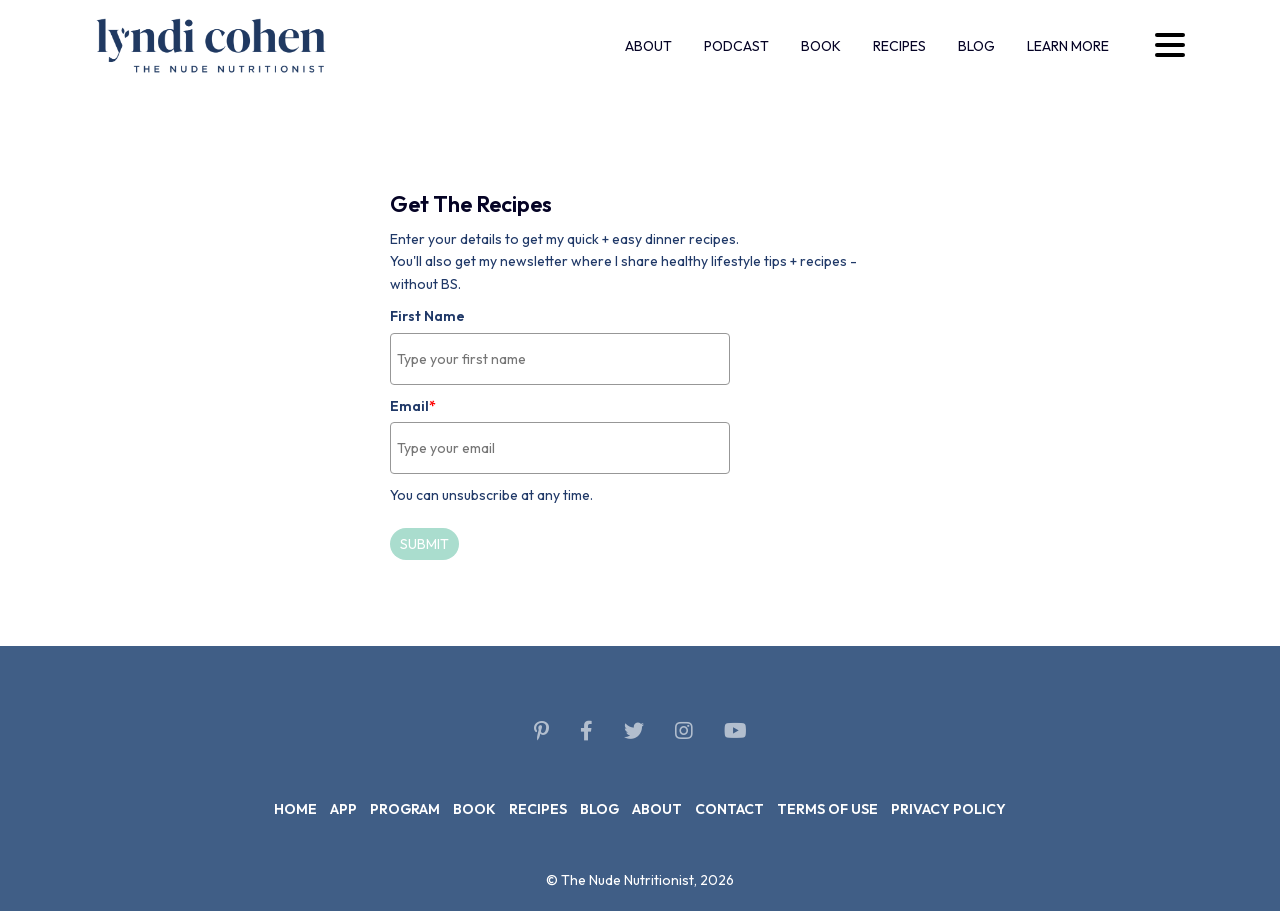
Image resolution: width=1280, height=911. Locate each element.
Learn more (1068, 46)
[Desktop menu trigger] (1170, 45)
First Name (427, 316)
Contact (729, 809)
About (648, 46)
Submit (424, 544)
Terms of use (827, 809)
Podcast (736, 46)
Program (405, 809)
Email (413, 406)
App (343, 809)
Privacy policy (948, 809)
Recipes (899, 46)
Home (295, 809)
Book (821, 46)
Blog (976, 46)
